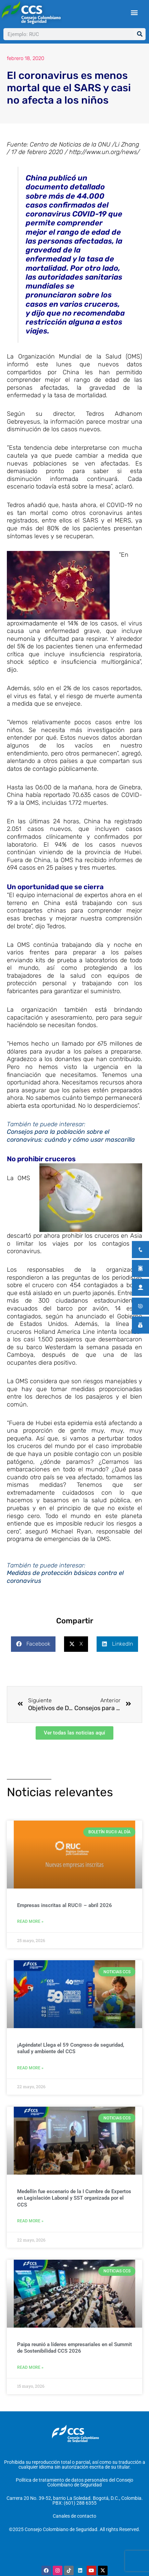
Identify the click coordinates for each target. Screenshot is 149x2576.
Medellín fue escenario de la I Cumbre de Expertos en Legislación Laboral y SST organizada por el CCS (74, 2204)
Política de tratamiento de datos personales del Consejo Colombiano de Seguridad (74, 2489)
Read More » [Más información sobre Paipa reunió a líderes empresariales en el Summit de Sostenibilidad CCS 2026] (30, 2374)
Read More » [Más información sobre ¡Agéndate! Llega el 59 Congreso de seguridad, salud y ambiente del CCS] (30, 2074)
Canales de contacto (74, 2523)
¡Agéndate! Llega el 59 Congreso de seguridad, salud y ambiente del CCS (70, 2054)
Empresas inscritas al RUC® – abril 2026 (64, 1912)
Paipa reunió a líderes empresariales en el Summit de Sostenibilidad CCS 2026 (74, 2354)
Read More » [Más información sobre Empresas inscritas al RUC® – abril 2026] (30, 1928)
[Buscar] (140, 34)
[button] (134, 12)
